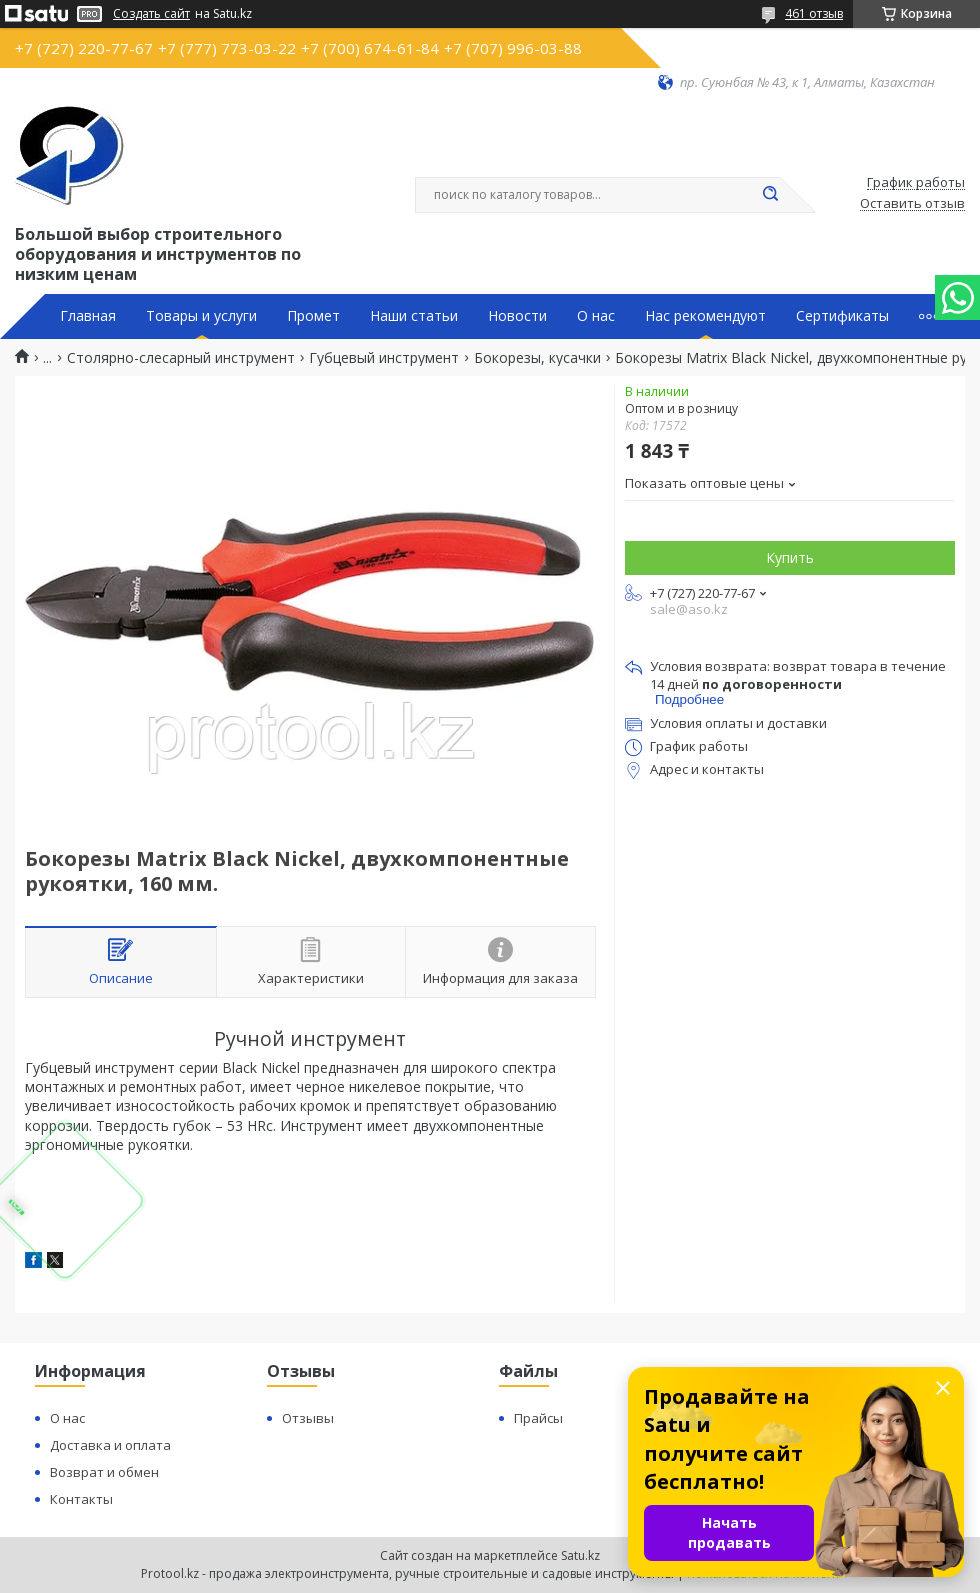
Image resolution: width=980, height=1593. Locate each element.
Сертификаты (842, 316)
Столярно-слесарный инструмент (181, 358)
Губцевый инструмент (384, 358)
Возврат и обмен (104, 1472)
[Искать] (770, 195)
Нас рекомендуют (705, 316)
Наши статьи (414, 316)
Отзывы (308, 1418)
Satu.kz (580, 1555)
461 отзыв (814, 13)
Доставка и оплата (110, 1445)
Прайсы (538, 1418)
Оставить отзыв (912, 204)
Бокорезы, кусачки (537, 358)
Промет (313, 316)
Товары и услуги (201, 316)
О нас (596, 316)
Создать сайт (151, 14)
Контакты (81, 1499)
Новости (517, 316)
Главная (88, 316)
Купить (790, 557)
